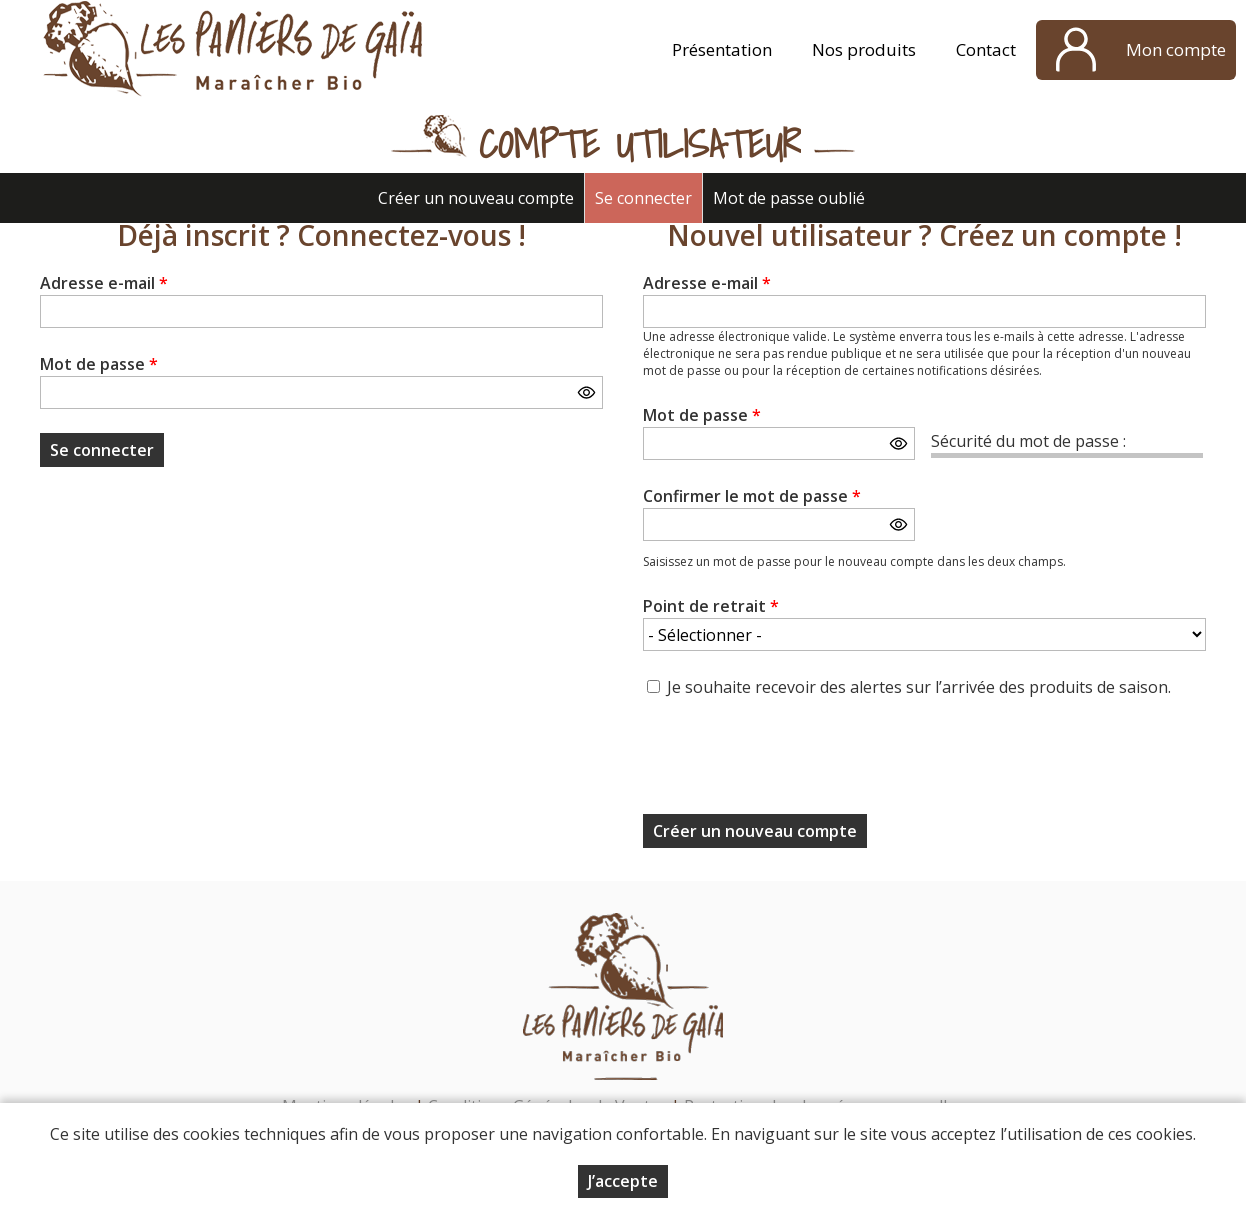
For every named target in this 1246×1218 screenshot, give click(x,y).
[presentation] (795, 762)
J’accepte (623, 1181)
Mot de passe (99, 364)
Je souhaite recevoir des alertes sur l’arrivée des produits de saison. (919, 687)
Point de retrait (711, 606)
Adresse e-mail (104, 283)
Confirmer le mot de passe (752, 496)
